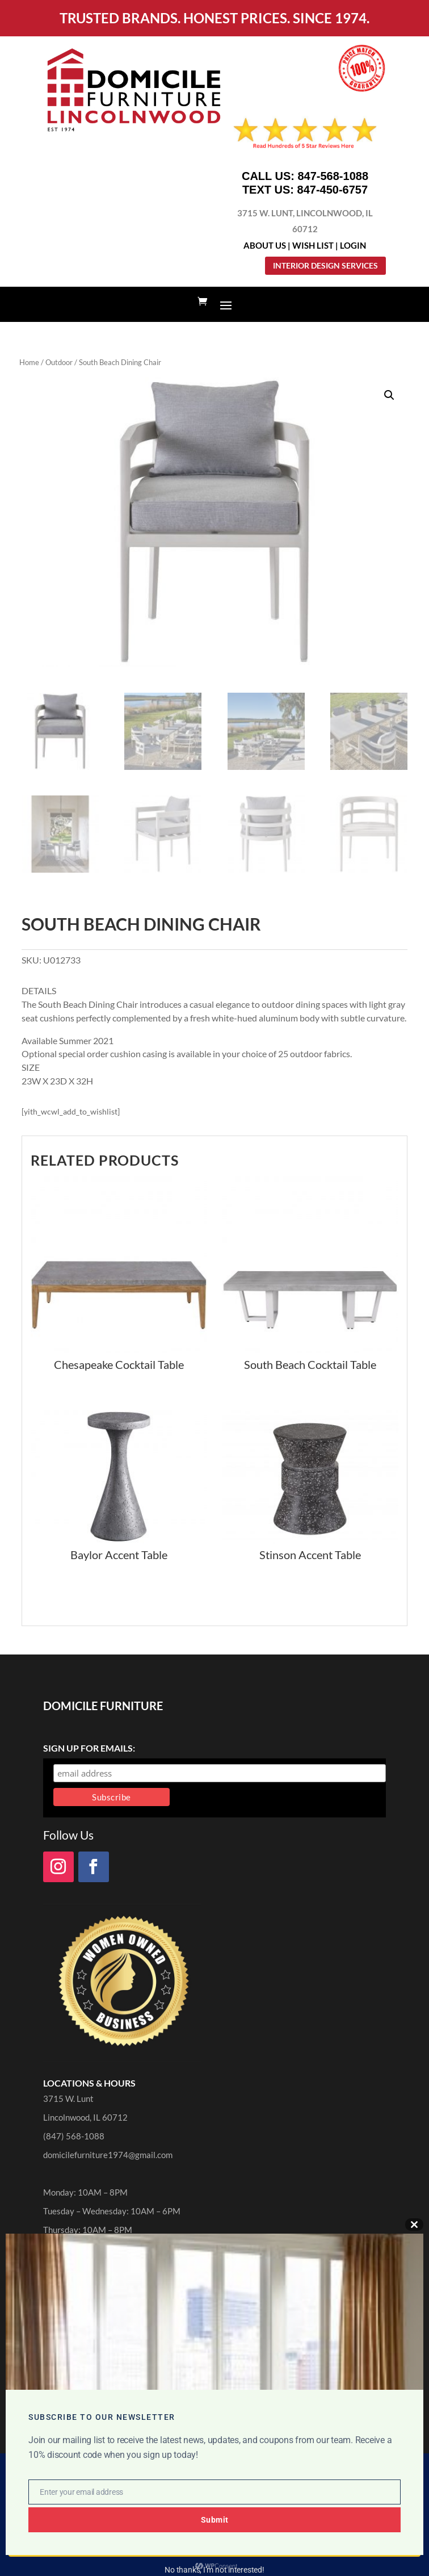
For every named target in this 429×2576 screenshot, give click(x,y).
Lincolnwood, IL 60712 (85, 2117)
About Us (264, 245)
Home (29, 362)
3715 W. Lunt (68, 2098)
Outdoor (59, 362)
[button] (389, 395)
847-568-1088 (332, 176)
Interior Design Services (325, 265)
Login (353, 245)
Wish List (313, 245)
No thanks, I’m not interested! (214, 2569)
